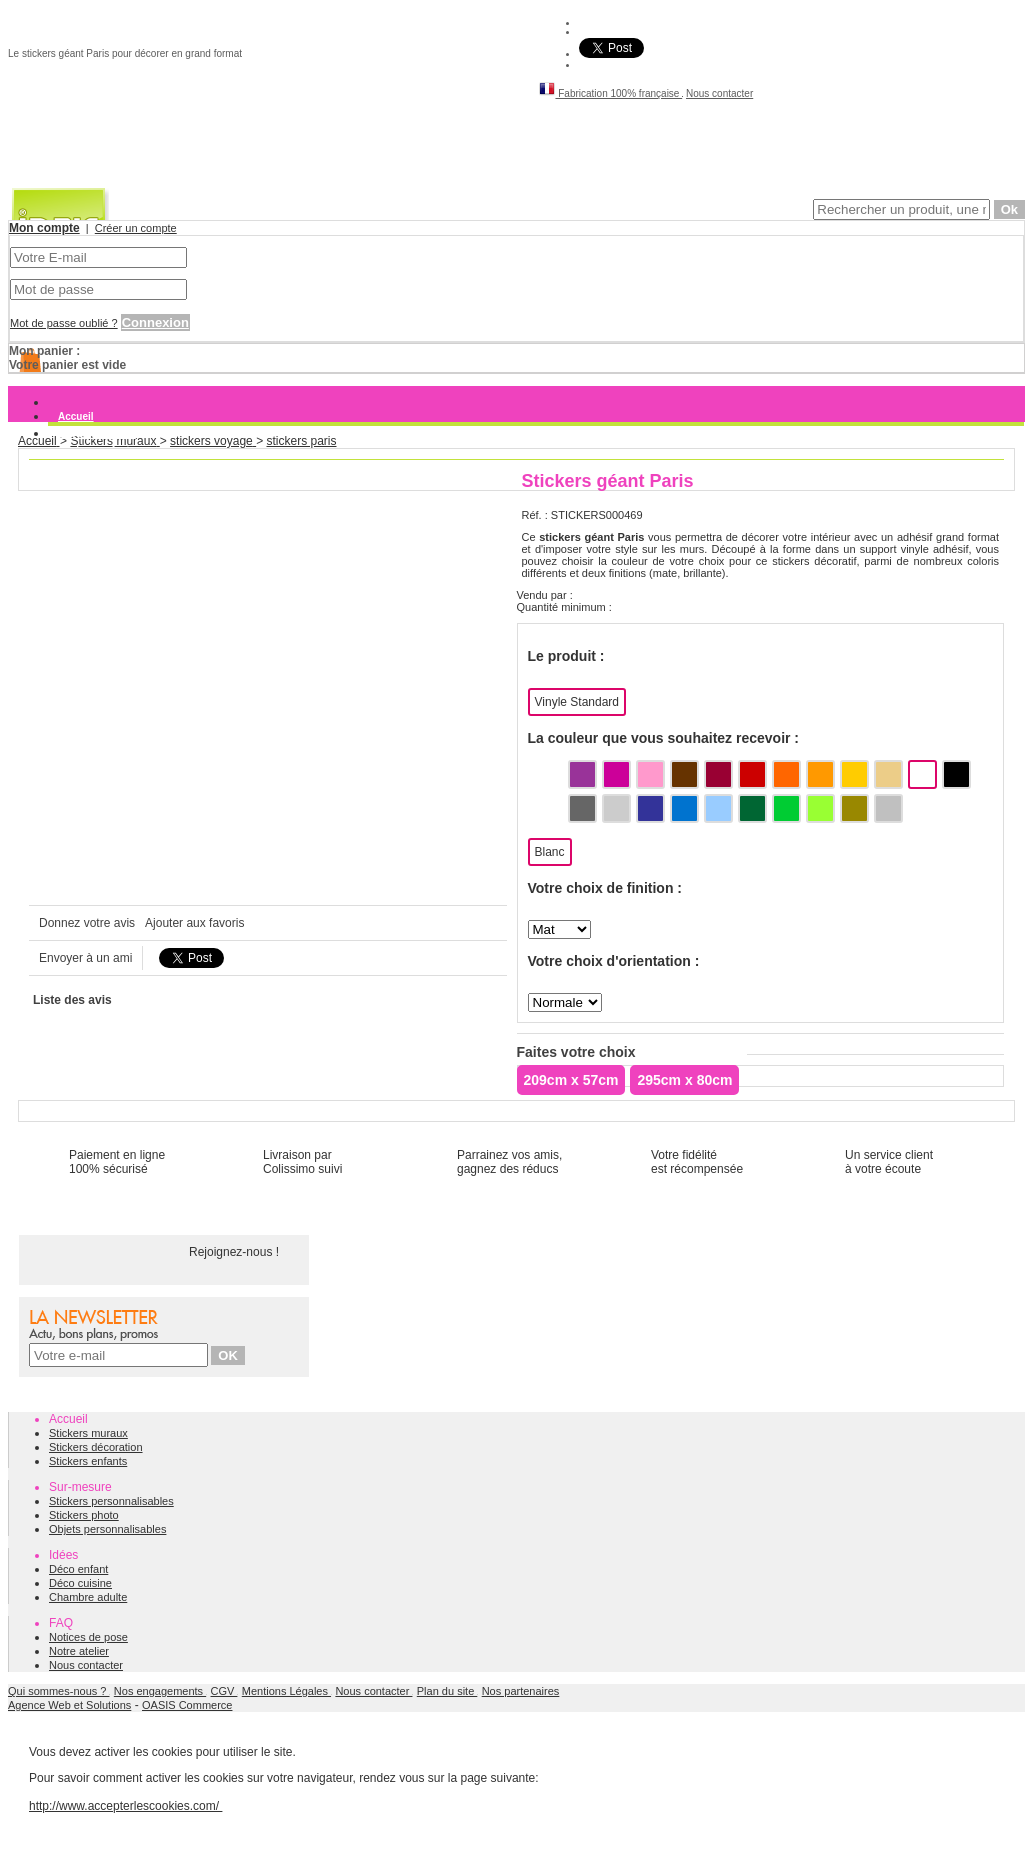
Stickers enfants (88, 1461)
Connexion (155, 322)
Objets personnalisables (107, 1529)
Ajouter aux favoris (194, 923)
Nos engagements (160, 1691)
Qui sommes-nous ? (58, 1691)
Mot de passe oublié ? (64, 323)
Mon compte (44, 228)
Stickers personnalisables (111, 1501)
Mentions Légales (286, 1691)
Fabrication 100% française (610, 93)
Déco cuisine (80, 1583)
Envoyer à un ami (85, 958)
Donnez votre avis (87, 923)
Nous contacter (719, 93)
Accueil (76, 416)
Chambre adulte (88, 1597)
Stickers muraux (97, 433)
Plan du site (447, 1691)
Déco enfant (78, 1569)
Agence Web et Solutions (69, 1705)
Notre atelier (79, 1651)
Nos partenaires (521, 1691)
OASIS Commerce (187, 1705)
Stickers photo (84, 1515)
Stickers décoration (96, 1447)
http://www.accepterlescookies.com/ (125, 1806)
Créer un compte (136, 228)
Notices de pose (88, 1637)
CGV (224, 1691)
